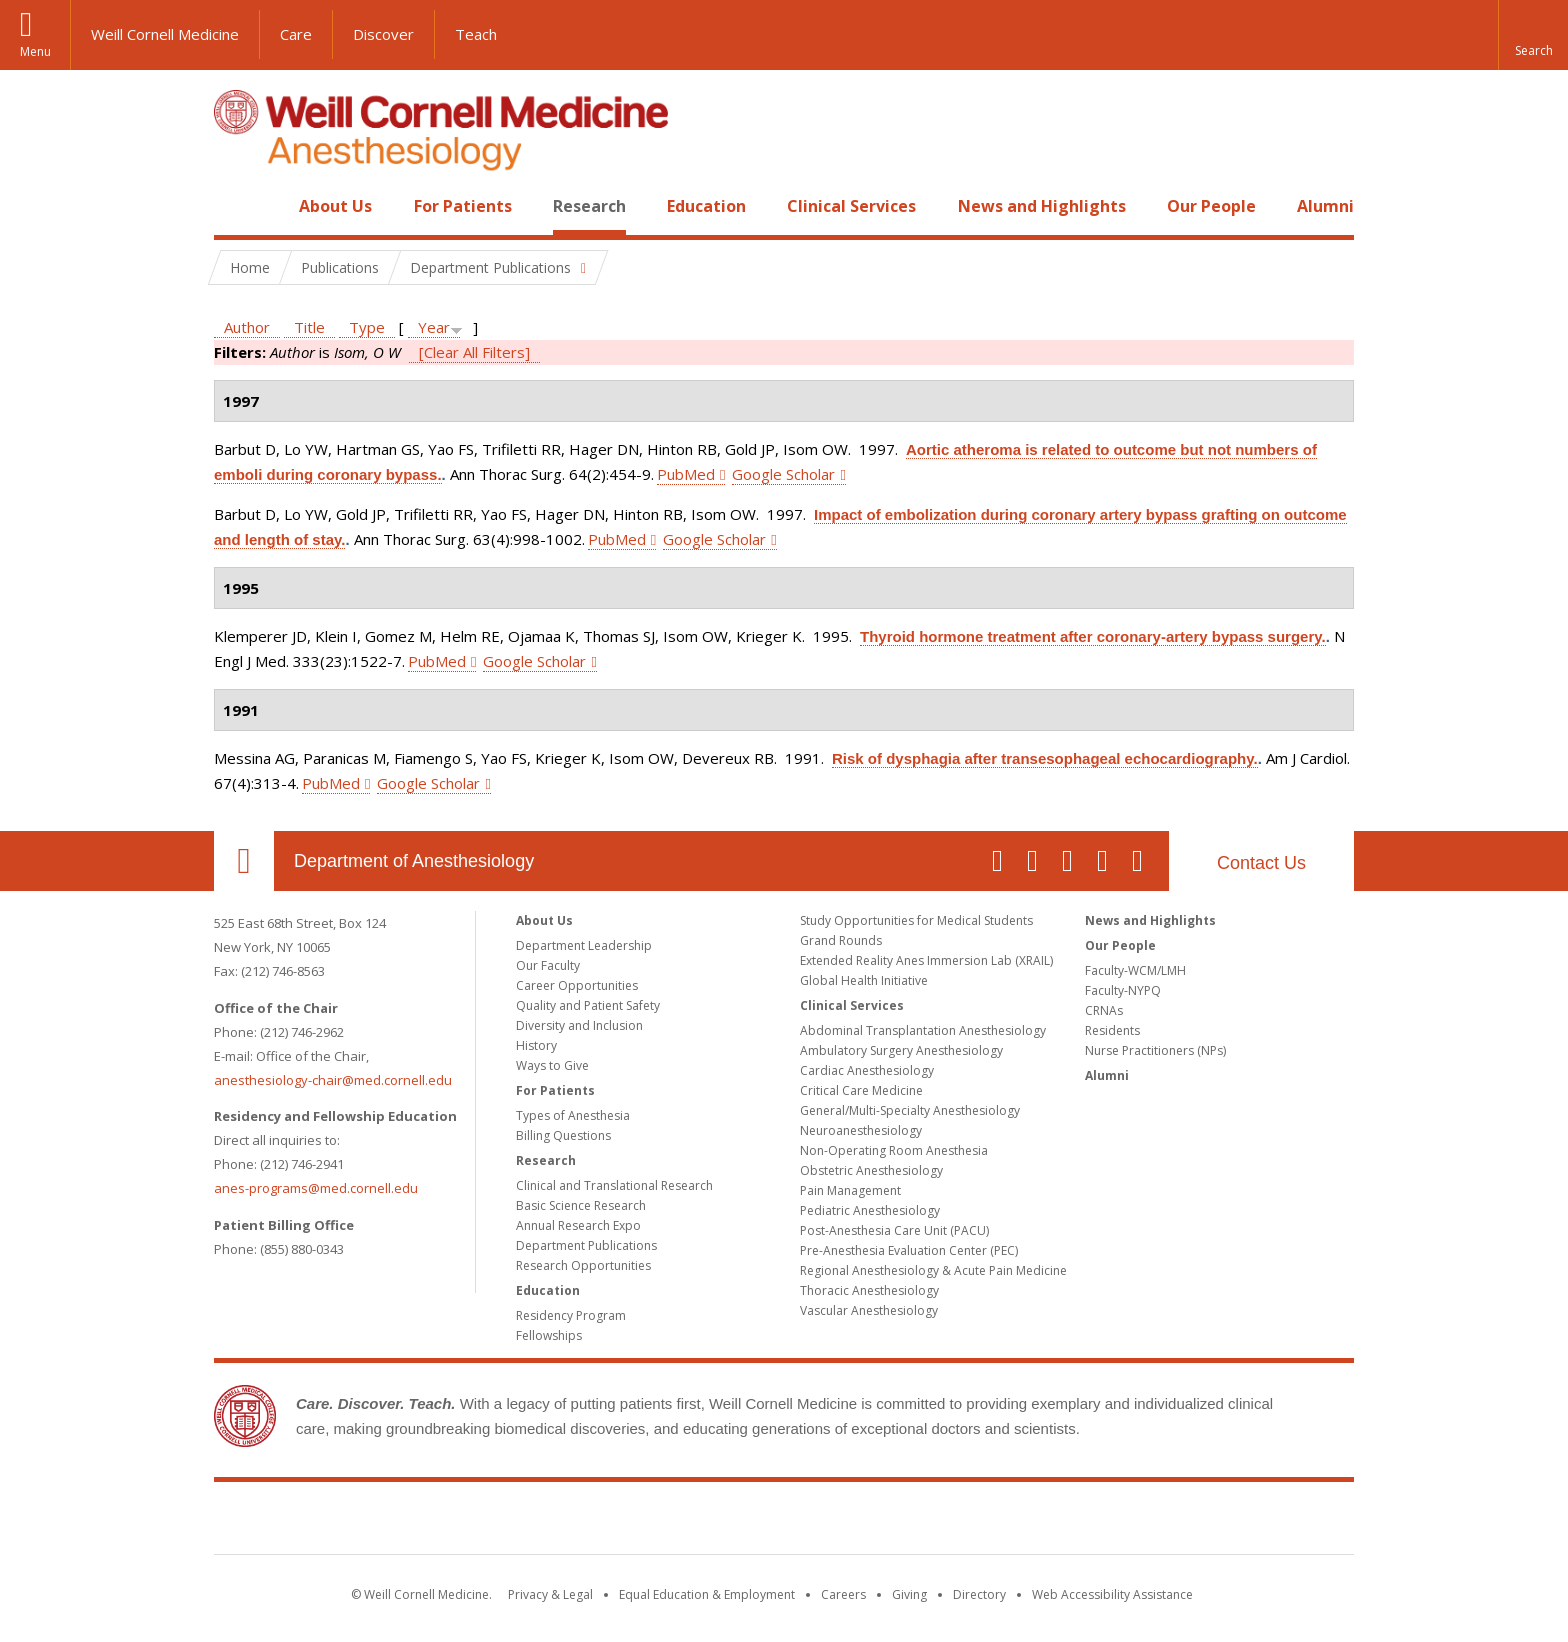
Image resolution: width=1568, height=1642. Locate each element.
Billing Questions (563, 1135)
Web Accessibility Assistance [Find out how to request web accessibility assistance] (1112, 1594)
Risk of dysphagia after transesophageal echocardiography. (1045, 758)
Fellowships (549, 1335)
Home (236, 206)
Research (589, 206)
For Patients (463, 206)
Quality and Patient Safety (588, 1005)
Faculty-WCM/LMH (1135, 970)
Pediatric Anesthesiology (870, 1210)
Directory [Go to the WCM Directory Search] (979, 1594)
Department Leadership (584, 945)
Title (309, 327)
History (536, 1045)
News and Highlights (1042, 206)
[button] (1533, 35)
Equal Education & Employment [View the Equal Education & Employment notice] (707, 1594)
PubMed (686, 474)
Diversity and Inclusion (579, 1025)
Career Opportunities (577, 985)
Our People (1211, 206)
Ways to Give (552, 1065)
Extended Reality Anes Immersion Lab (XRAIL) (926, 960)
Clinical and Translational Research (614, 1185)
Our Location (244, 861)
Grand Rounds (841, 940)
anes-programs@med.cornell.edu (316, 1188)
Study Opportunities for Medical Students (916, 920)
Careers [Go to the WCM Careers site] (843, 1594)
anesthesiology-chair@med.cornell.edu (333, 1080)
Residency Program (571, 1315)
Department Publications (586, 1245)
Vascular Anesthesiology (869, 1310)
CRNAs (1104, 1010)
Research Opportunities (583, 1265)
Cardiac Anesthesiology (867, 1070)
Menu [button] (35, 51)
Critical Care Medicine (861, 1090)
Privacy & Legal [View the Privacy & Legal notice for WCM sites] (550, 1594)
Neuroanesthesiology (861, 1130)
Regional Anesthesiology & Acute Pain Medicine (933, 1270)
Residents (1112, 1030)
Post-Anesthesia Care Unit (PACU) (894, 1230)
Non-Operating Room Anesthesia (894, 1150)
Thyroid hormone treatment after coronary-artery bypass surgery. (1093, 636)
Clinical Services (851, 206)
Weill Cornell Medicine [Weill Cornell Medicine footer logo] (784, 1522)
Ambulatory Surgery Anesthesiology (901, 1050)
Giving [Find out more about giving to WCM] (909, 1594)
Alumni (1325, 206)
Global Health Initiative (864, 980)
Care (296, 34)
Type (367, 327)
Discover (383, 34)
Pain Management (850, 1190)
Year (434, 327)
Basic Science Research (581, 1205)
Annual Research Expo (578, 1225)
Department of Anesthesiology (414, 861)
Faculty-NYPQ (1123, 990)
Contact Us (1261, 863)
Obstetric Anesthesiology (871, 1170)
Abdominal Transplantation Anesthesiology (923, 1030)
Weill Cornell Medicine (165, 34)
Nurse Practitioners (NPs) (1155, 1050)
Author (247, 327)
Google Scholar (783, 474)
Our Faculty (548, 965)
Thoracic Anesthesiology (869, 1290)
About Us (335, 206)
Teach (476, 34)
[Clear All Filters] (474, 352)
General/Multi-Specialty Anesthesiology (910, 1110)
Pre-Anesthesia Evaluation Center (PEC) (909, 1250)
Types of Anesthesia (573, 1115)
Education (706, 206)
